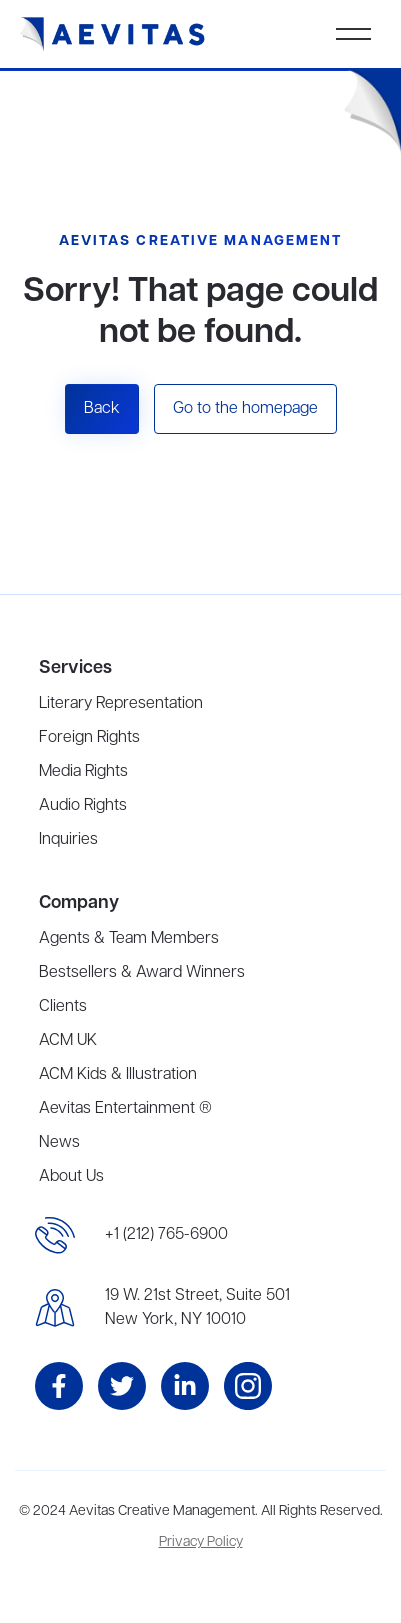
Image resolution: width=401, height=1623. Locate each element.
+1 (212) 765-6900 (166, 1235)
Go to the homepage (245, 409)
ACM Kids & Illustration (118, 1075)
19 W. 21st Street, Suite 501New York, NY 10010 (197, 1308)
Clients (63, 1007)
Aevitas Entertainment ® (125, 1109)
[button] (353, 34)
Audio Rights (83, 806)
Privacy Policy (201, 1542)
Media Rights (83, 772)
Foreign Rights (89, 738)
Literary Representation (121, 704)
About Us (71, 1177)
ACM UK (68, 1041)
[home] (113, 34)
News (59, 1143)
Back (102, 409)
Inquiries (68, 840)
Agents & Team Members (129, 939)
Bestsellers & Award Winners (142, 973)
